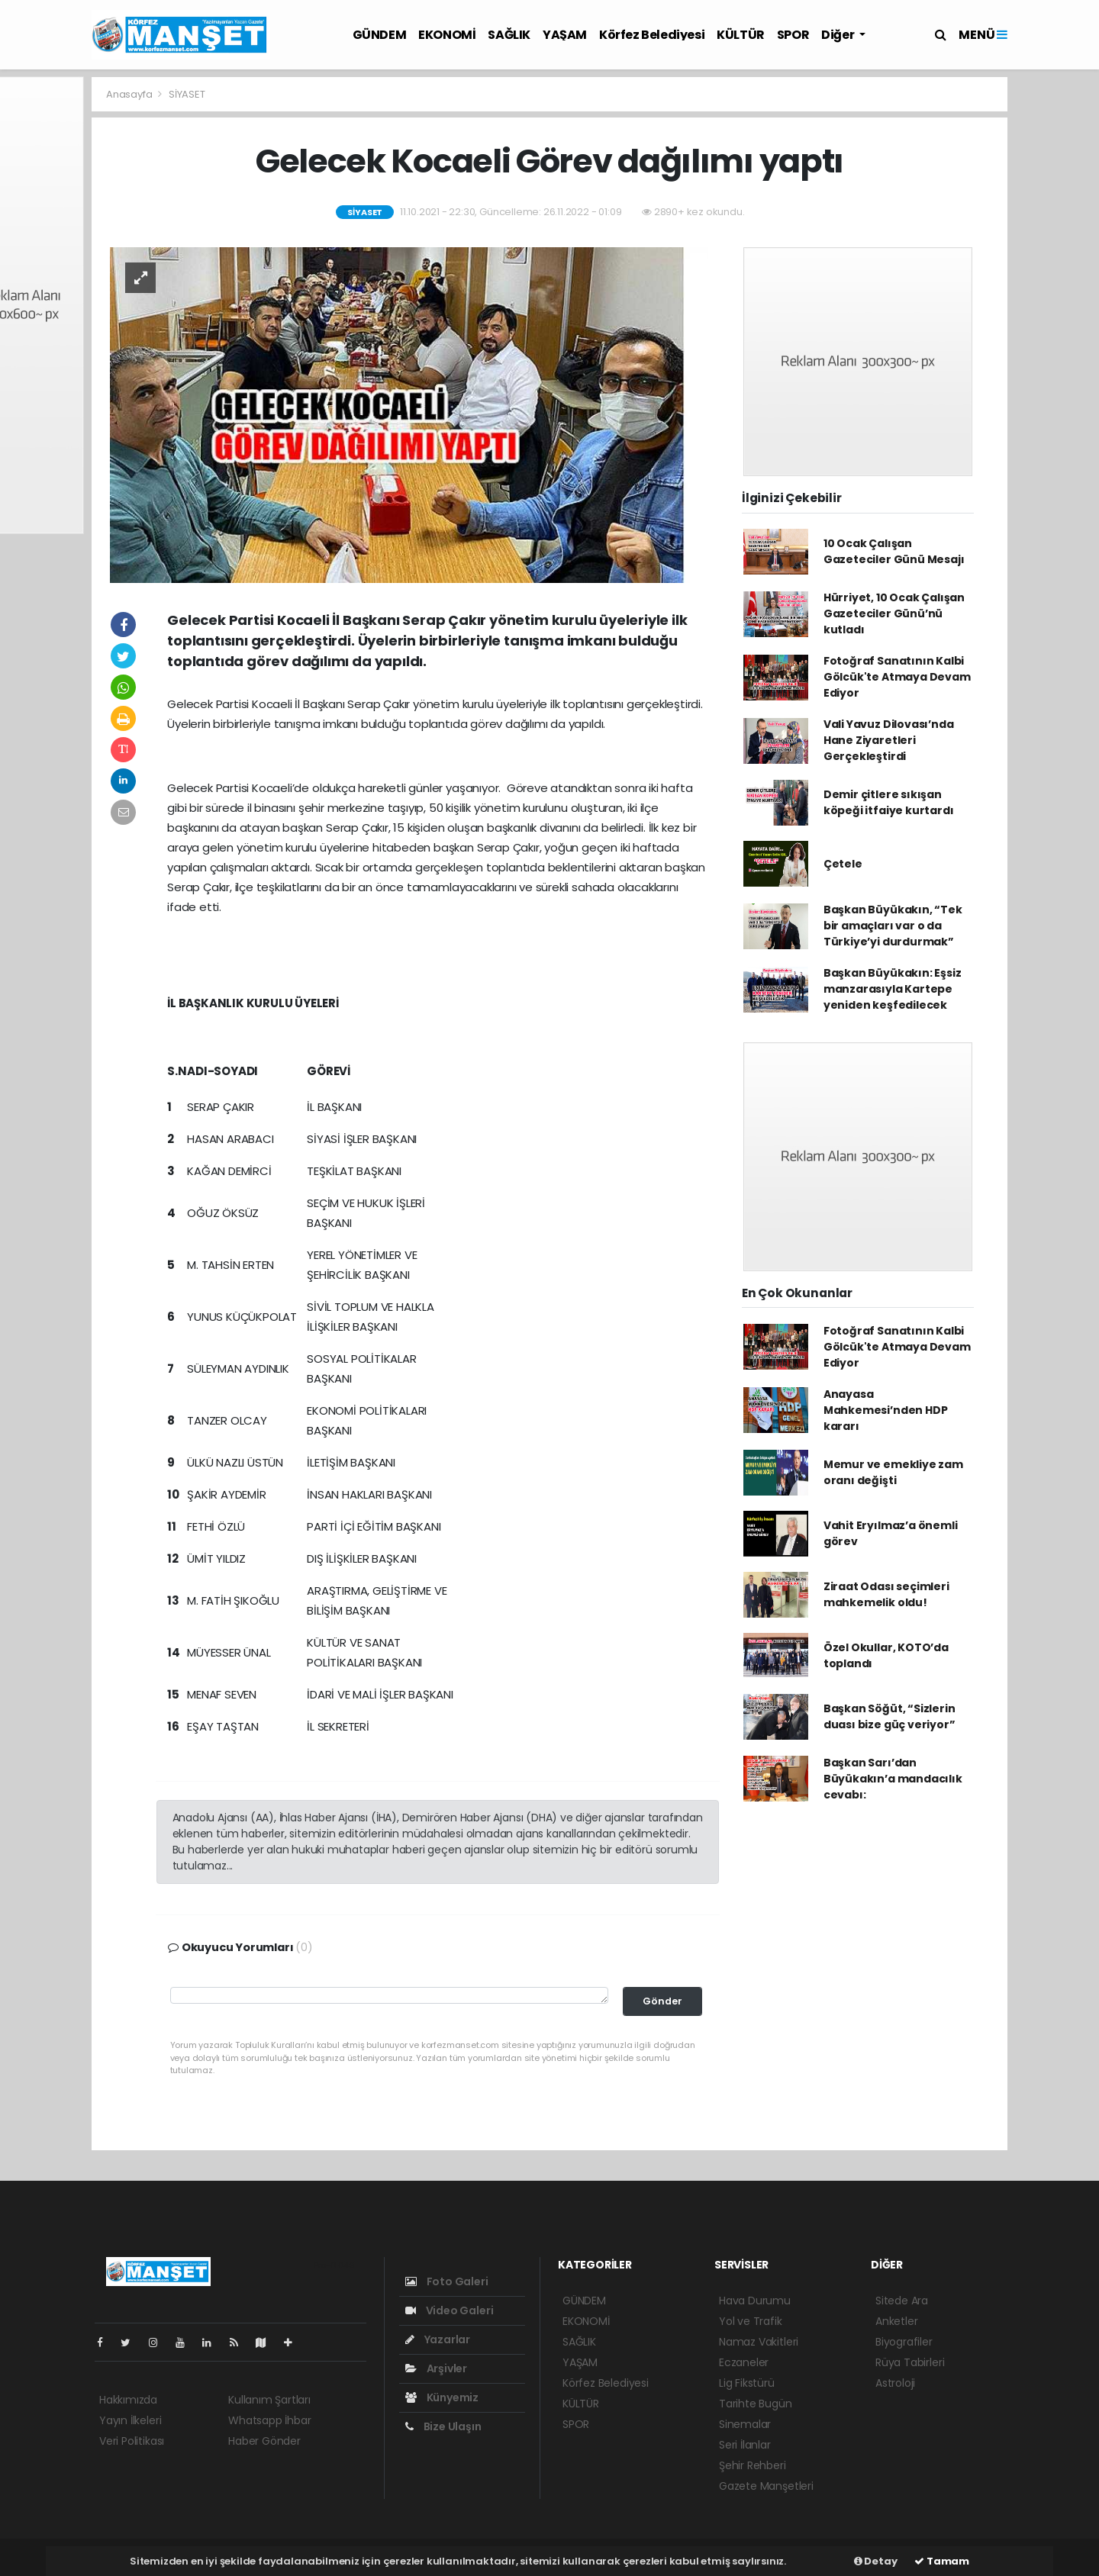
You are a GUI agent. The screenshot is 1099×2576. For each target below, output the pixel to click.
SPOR (793, 34)
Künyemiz (442, 2397)
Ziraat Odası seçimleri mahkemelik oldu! (886, 1594)
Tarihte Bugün (755, 2403)
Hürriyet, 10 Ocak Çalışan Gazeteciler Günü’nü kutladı (894, 613)
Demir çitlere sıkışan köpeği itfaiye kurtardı (888, 802)
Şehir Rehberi (752, 2465)
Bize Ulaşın (443, 2426)
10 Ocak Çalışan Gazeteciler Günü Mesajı (894, 551)
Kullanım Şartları (269, 2399)
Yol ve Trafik (750, 2321)
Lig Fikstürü (747, 2383)
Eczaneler (744, 2362)
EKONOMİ (446, 34)
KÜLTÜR (741, 34)
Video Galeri (449, 2310)
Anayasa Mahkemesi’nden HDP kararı (885, 1410)
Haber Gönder (264, 2441)
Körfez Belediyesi (651, 34)
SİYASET (187, 94)
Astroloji (895, 2383)
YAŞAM (565, 34)
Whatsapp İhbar (269, 2420)
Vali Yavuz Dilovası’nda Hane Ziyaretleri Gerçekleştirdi (888, 740)
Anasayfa (130, 94)
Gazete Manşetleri (766, 2486)
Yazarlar (437, 2339)
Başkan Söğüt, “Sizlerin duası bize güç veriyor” (889, 1716)
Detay (876, 2561)
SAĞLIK (509, 34)
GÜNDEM (380, 34)
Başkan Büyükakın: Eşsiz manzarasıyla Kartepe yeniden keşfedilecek (892, 989)
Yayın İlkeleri (130, 2420)
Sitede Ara (901, 2300)
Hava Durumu (755, 2300)
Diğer (838, 34)
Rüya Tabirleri (909, 2362)
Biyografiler (904, 2341)
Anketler (896, 2321)
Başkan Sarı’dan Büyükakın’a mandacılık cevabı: (892, 1778)
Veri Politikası (131, 2441)
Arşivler (436, 2368)
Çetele (842, 863)
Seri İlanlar (745, 2444)
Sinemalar (745, 2424)
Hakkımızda (128, 2399)
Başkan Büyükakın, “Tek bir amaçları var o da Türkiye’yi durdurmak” (892, 925)
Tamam (941, 2561)
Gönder (662, 2001)
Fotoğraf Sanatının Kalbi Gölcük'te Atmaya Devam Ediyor (897, 676)
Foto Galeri (446, 2281)
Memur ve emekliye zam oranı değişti (893, 1472)
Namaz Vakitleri (758, 2341)
